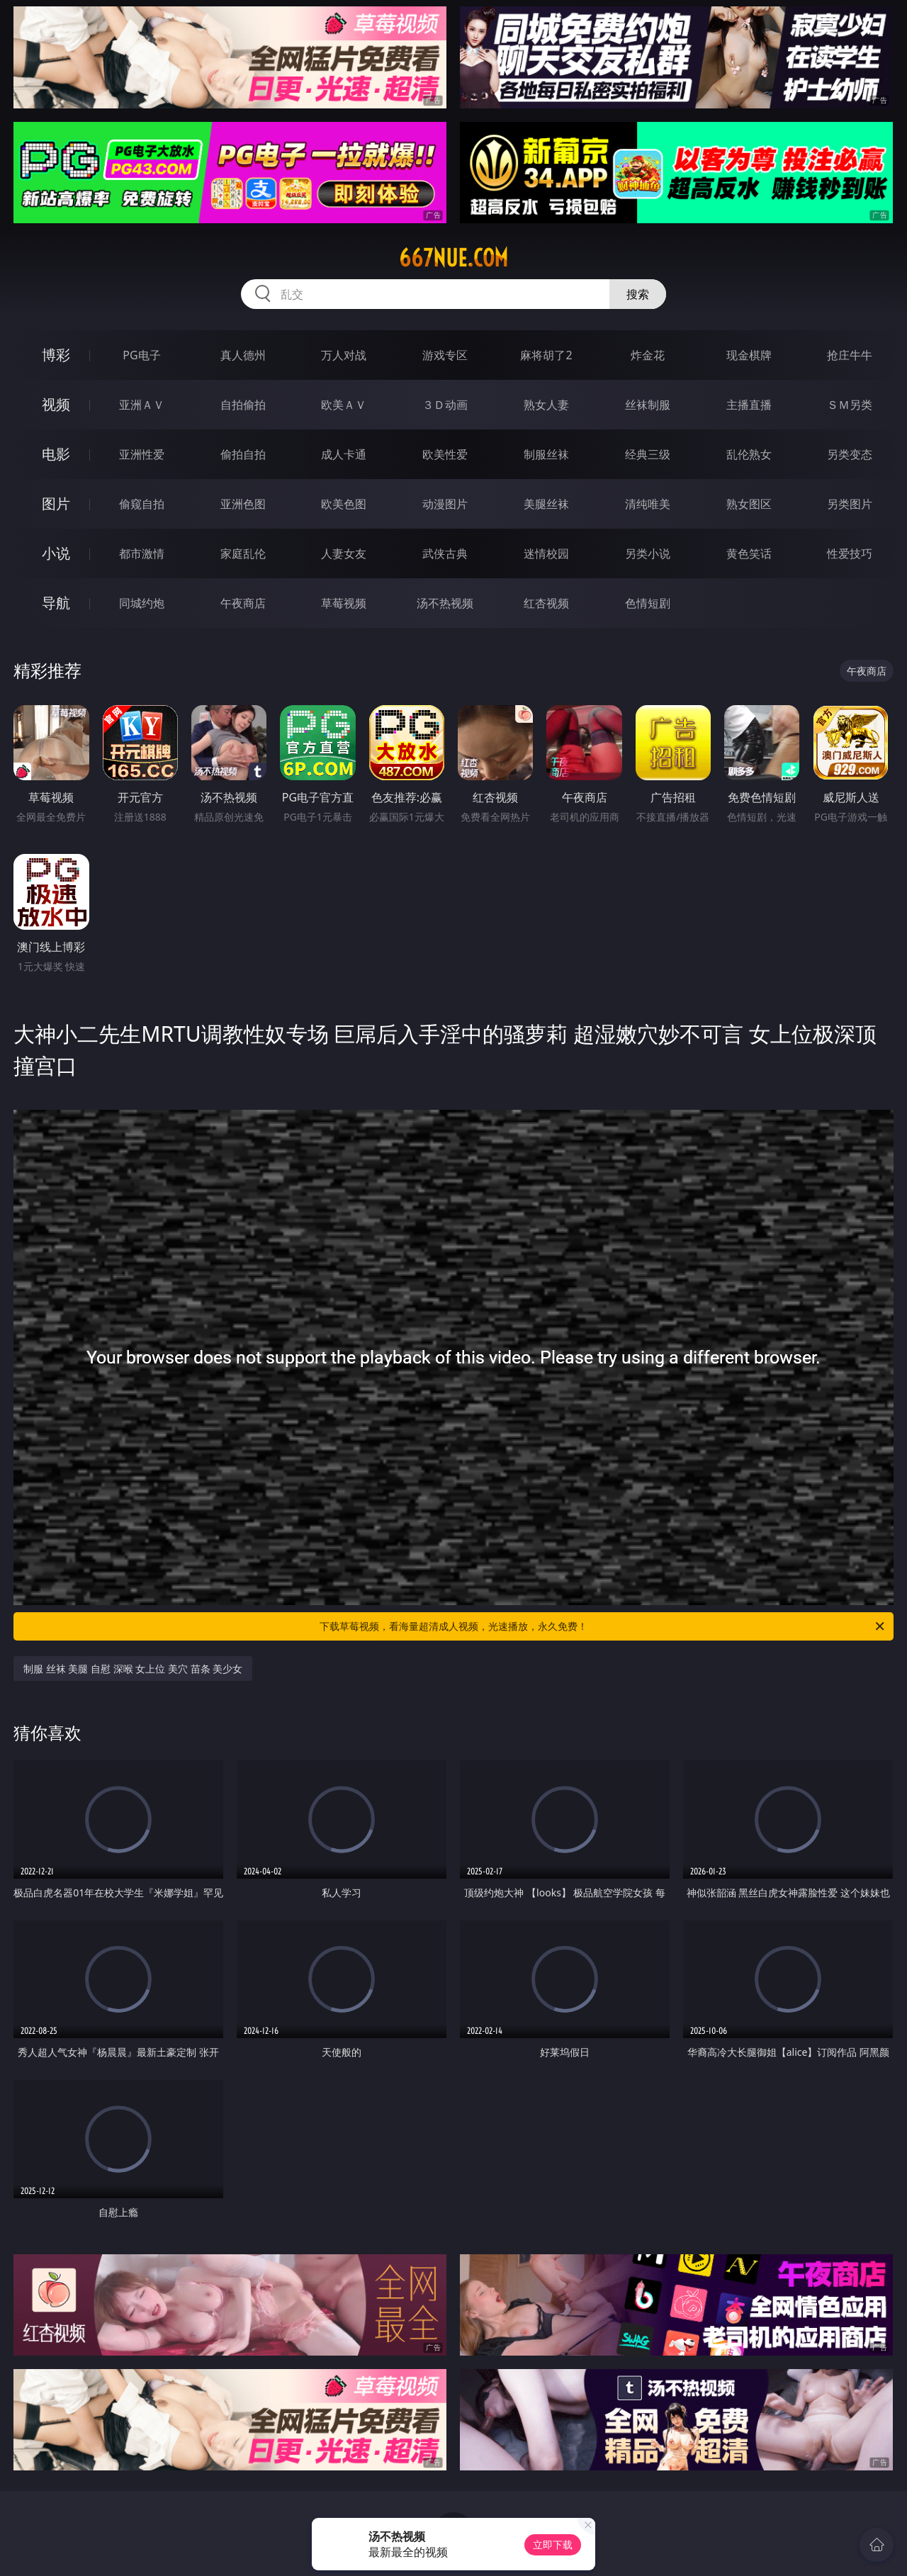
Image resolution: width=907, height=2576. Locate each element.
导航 (56, 602)
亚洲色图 (243, 504)
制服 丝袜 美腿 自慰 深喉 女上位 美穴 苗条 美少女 (132, 1668)
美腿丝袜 (546, 504)
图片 (56, 503)
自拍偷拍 (243, 404)
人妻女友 (343, 553)
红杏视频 (546, 603)
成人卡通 (343, 454)
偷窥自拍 (141, 504)
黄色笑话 (749, 553)
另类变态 (849, 454)
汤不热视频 (445, 603)
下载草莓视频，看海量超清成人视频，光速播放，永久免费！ (603, 1626)
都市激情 (141, 553)
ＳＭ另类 (849, 404)
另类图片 (849, 504)
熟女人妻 (546, 404)
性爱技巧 (849, 553)
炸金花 (648, 355)
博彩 (56, 354)
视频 (56, 404)
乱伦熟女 (749, 454)
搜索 (637, 294)
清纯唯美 (647, 504)
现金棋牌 (749, 355)
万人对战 (343, 355)
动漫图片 (445, 504)
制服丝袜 (546, 454)
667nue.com (453, 258)
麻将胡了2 (546, 355)
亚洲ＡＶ (141, 404)
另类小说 (647, 553)
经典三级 (647, 454)
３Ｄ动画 (445, 404)
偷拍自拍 (243, 454)
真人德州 (243, 355)
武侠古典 (445, 553)
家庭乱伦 (243, 553)
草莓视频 (343, 603)
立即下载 (553, 2544)
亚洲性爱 (141, 454)
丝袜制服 (647, 404)
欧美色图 (343, 504)
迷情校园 (546, 553)
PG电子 (141, 355)
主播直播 (749, 404)
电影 (56, 453)
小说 (56, 553)
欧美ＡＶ (343, 404)
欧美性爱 (445, 454)
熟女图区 (749, 504)
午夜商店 (243, 603)
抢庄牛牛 (849, 355)
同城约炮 (141, 603)
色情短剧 (647, 603)
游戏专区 (445, 355)
